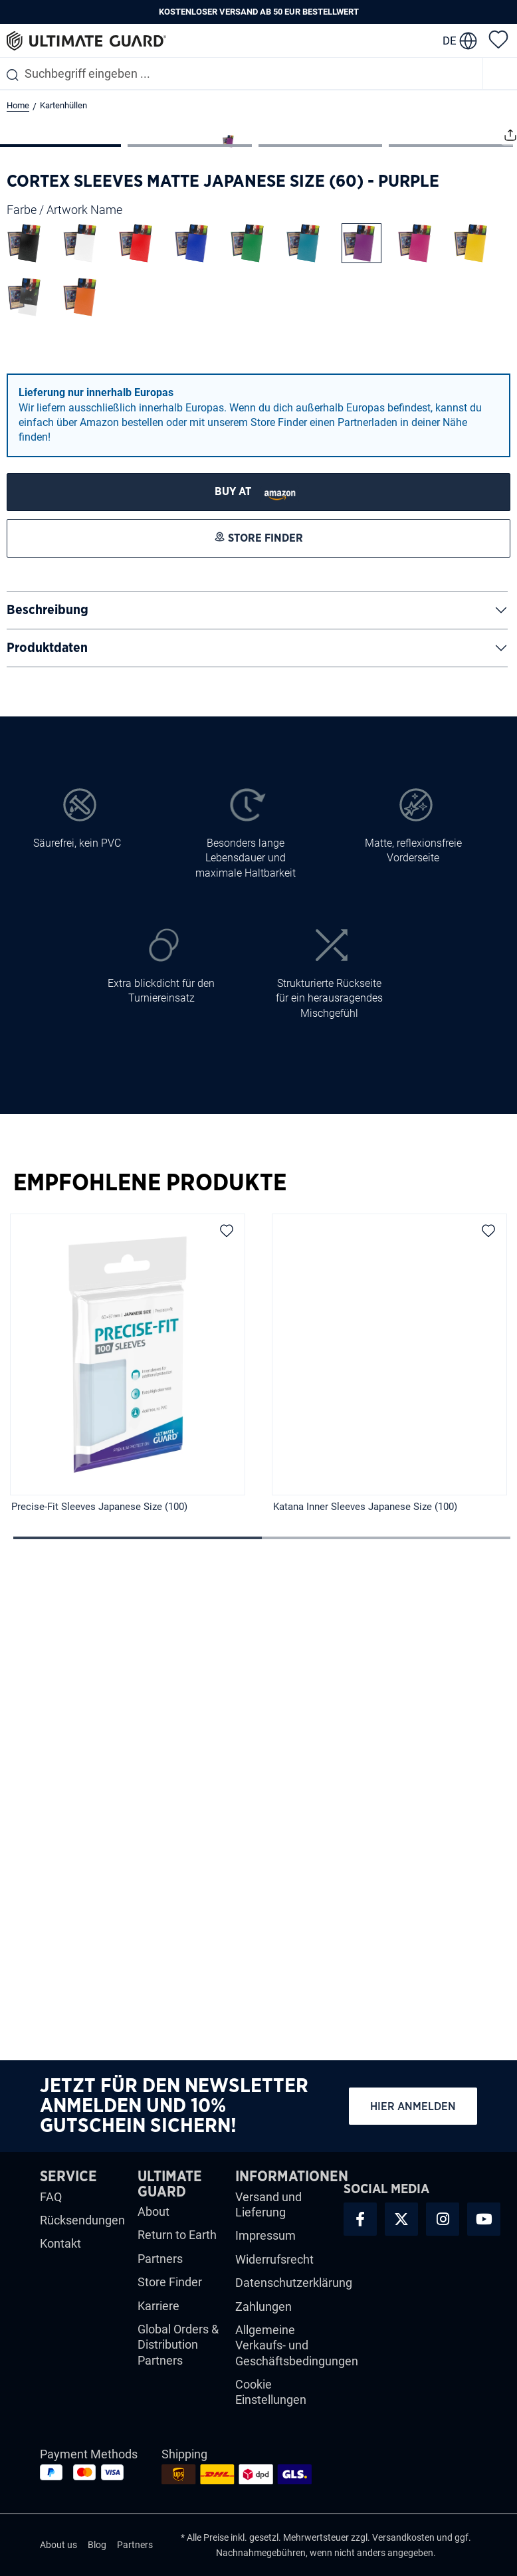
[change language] (460, 40)
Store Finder (170, 2291)
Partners (160, 2268)
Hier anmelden (413, 2115)
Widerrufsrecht (274, 2269)
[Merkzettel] (498, 38)
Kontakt (60, 2253)
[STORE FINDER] (258, 955)
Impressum (265, 2245)
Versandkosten (403, 2546)
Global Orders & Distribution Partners (178, 2354)
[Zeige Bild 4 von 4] (451, 608)
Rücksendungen (82, 2229)
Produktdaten (47, 1111)
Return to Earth (177, 2244)
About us (58, 2554)
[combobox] (241, 73)
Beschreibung (47, 1073)
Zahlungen (263, 2315)
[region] (258, 1837)
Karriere (158, 2314)
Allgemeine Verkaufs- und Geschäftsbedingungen (296, 2354)
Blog (97, 2554)
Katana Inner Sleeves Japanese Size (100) (365, 1971)
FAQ (51, 2205)
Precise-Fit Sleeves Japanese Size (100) (99, 1971)
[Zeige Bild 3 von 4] (320, 608)
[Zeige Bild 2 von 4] (190, 608)
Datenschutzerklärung (293, 2292)
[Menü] (500, 73)
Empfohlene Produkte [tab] (149, 1647)
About (153, 2221)
